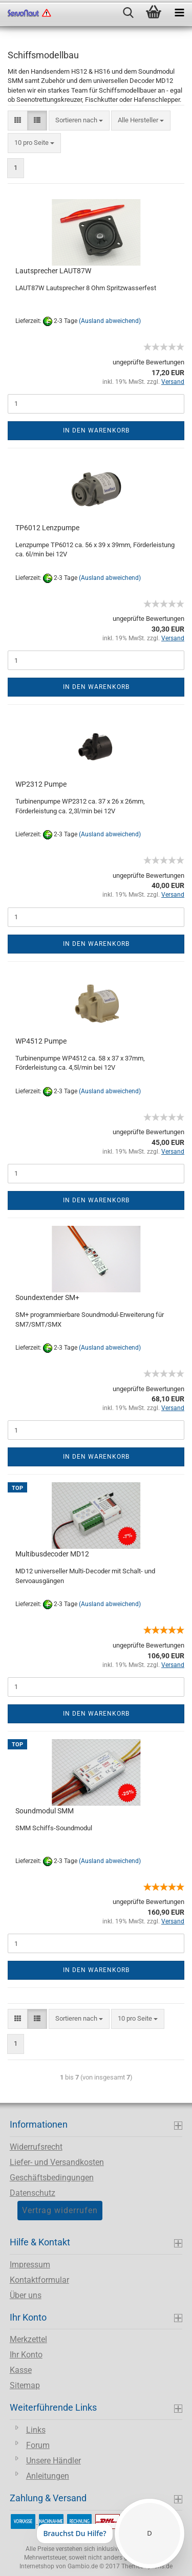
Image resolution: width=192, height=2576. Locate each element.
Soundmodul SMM (44, 1811)
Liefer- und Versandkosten (57, 2162)
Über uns (25, 2295)
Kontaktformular (39, 2280)
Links (36, 2430)
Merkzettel (28, 2339)
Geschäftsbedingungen (52, 2177)
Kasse (21, 2370)
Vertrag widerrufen (60, 2210)
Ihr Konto (26, 2354)
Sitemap (25, 2385)
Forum (38, 2445)
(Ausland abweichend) (110, 321)
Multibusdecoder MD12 (52, 1554)
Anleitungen (47, 2476)
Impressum (30, 2264)
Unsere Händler (53, 2460)
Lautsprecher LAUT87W (53, 271)
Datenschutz (32, 2193)
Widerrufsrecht (36, 2147)
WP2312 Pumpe (41, 784)
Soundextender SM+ (47, 1297)
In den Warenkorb (96, 430)
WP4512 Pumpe (41, 1041)
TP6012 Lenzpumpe (47, 528)
